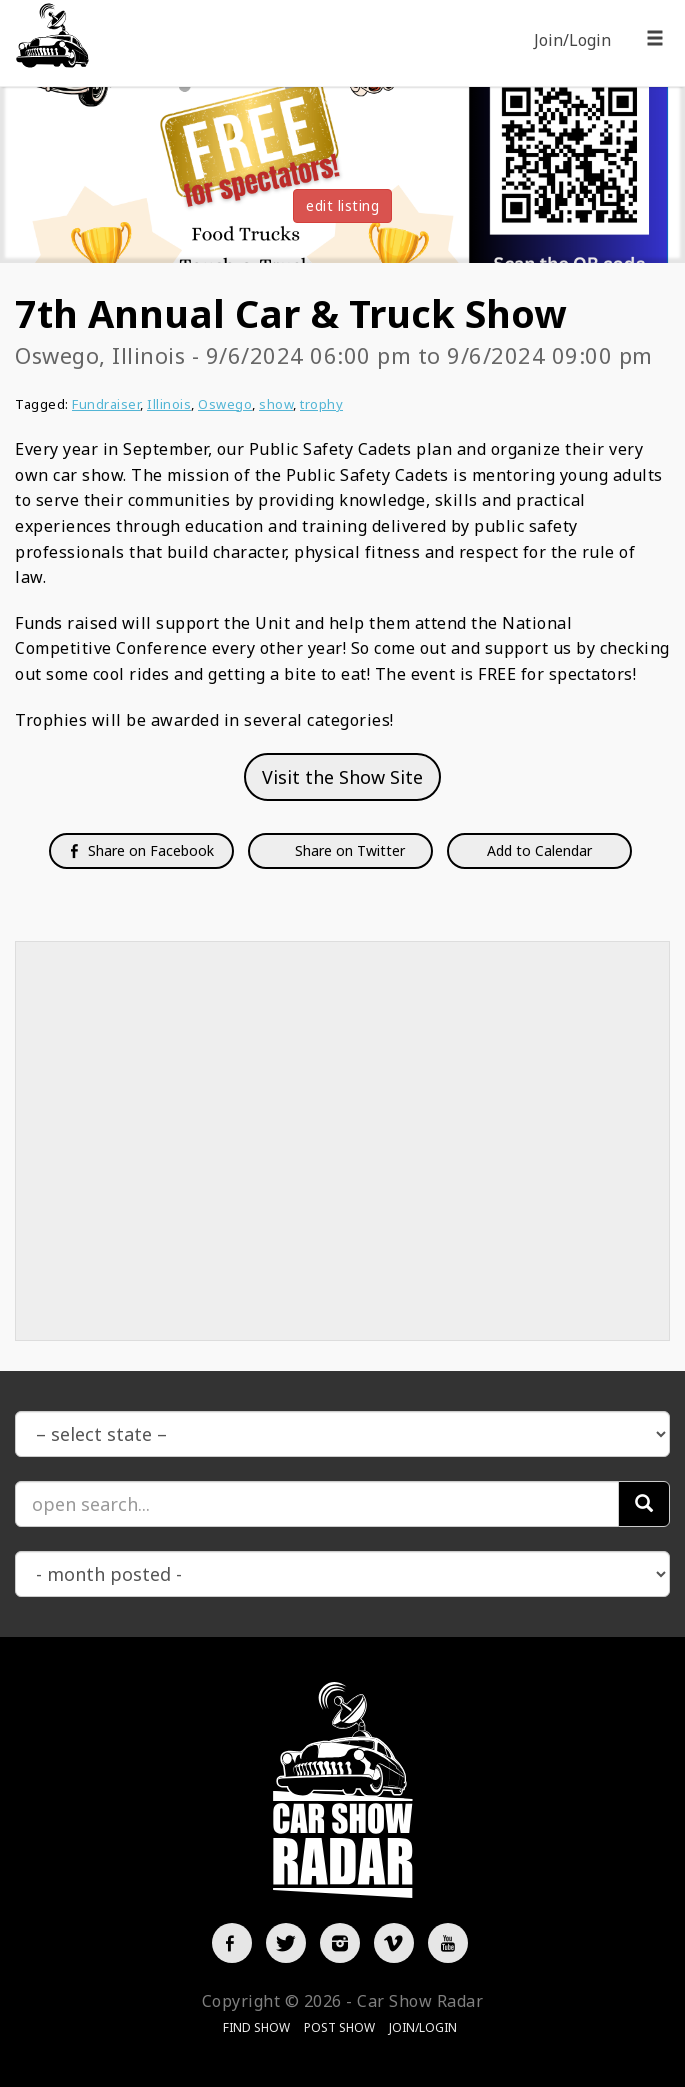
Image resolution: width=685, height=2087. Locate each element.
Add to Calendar (539, 850)
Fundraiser (106, 404)
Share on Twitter (348, 850)
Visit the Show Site (342, 777)
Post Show (339, 2027)
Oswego (225, 404)
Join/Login (572, 40)
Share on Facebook (141, 850)
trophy (321, 404)
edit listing (342, 205)
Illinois (169, 404)
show (276, 404)
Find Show (256, 2027)
